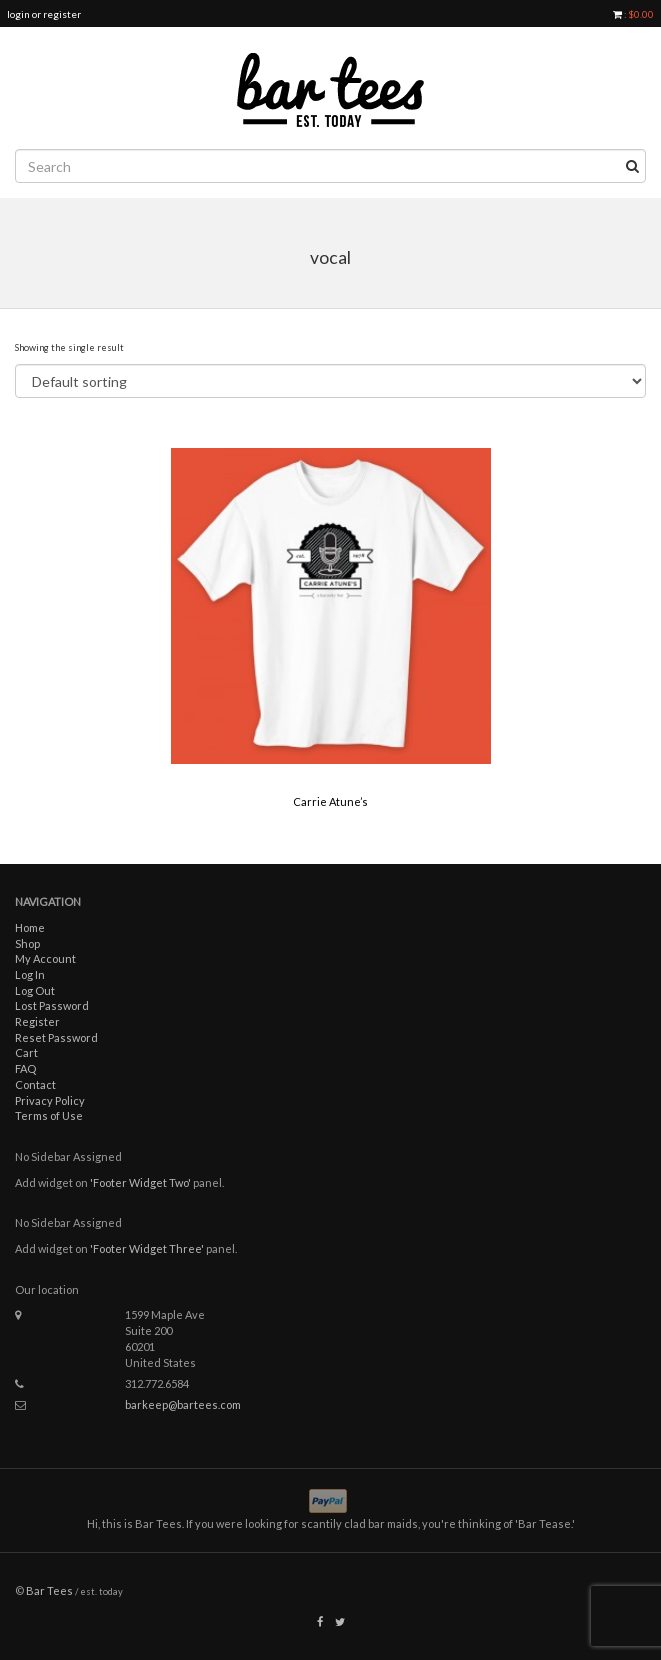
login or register (44, 14)
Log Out (35, 990)
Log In (30, 974)
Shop (27, 943)
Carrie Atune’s (330, 801)
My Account (45, 958)
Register (37, 1021)
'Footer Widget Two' (140, 1182)
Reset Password (56, 1037)
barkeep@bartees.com (183, 1404)
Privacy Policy (50, 1100)
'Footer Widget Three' (147, 1248)
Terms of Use (49, 1115)
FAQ (25, 1068)
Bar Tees (49, 1590)
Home (30, 927)
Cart (26, 1052)
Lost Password (52, 1005)
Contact (35, 1084)
